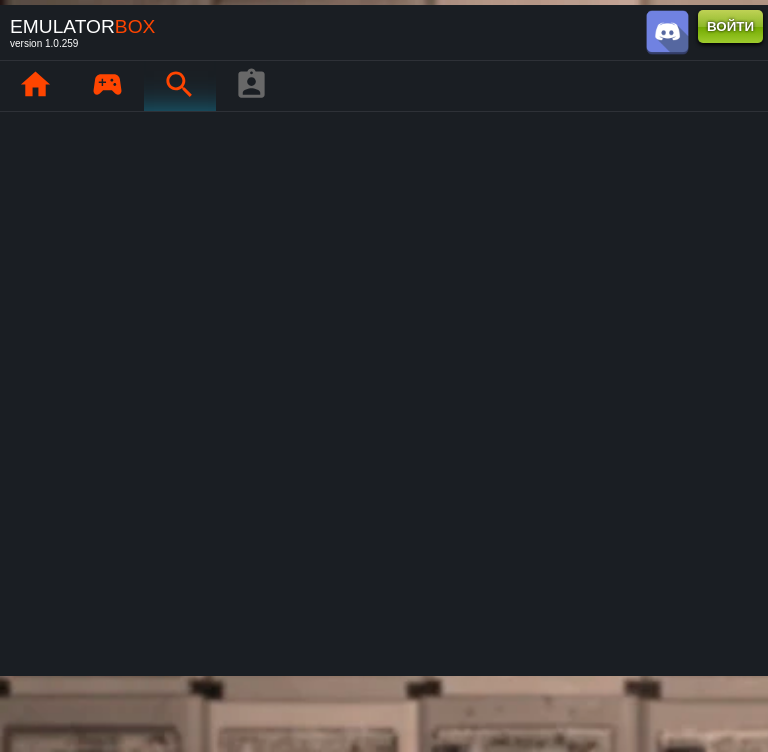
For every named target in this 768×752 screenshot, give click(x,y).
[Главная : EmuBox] (35, 86)
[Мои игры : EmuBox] (107, 86)
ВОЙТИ (730, 26)
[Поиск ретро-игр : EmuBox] (179, 86)
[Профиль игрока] (251, 86)
